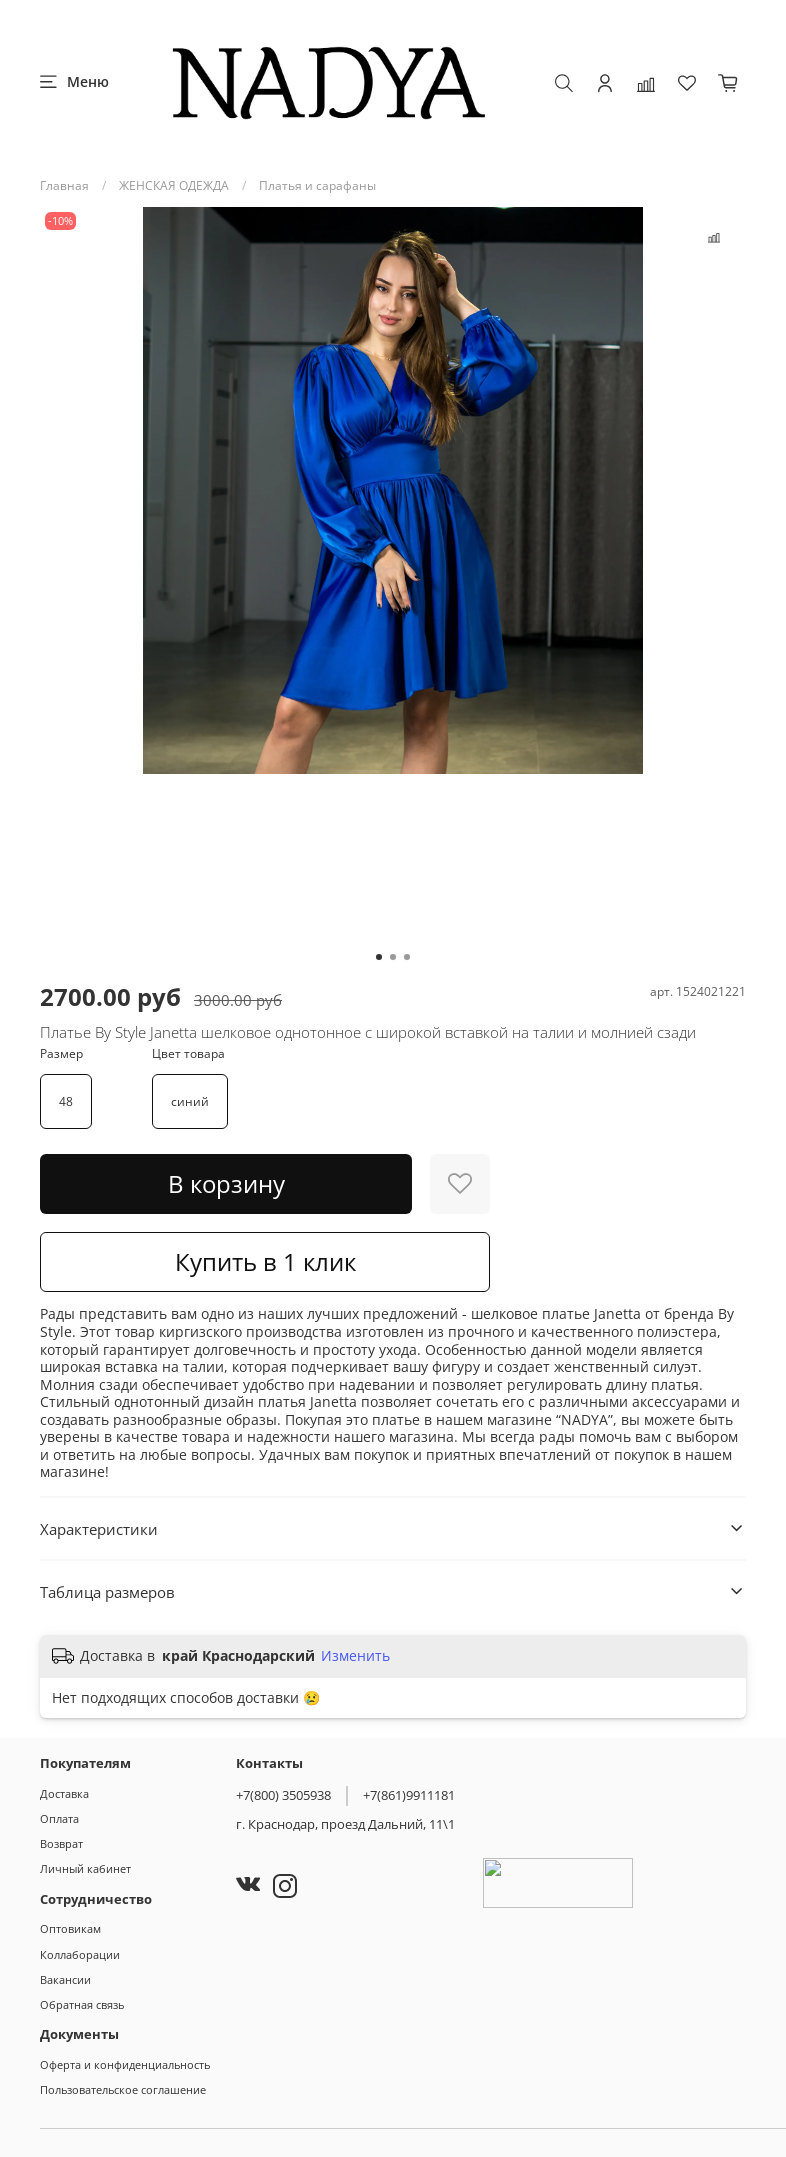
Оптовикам (70, 1928)
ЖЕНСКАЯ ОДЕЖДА (174, 185)
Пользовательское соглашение (123, 2089)
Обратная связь (82, 2004)
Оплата (59, 1818)
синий (190, 1101)
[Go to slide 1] (379, 957)
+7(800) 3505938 (283, 1795)
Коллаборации (80, 1954)
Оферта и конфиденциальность (125, 2064)
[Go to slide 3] (407, 957)
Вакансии (65, 1979)
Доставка (64, 1793)
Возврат (61, 1843)
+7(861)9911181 (409, 1795)
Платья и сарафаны (317, 185)
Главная (64, 185)
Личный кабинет (85, 1868)
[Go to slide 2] (393, 957)
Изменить (355, 1656)
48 (66, 1101)
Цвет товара (188, 1054)
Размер (61, 1054)
